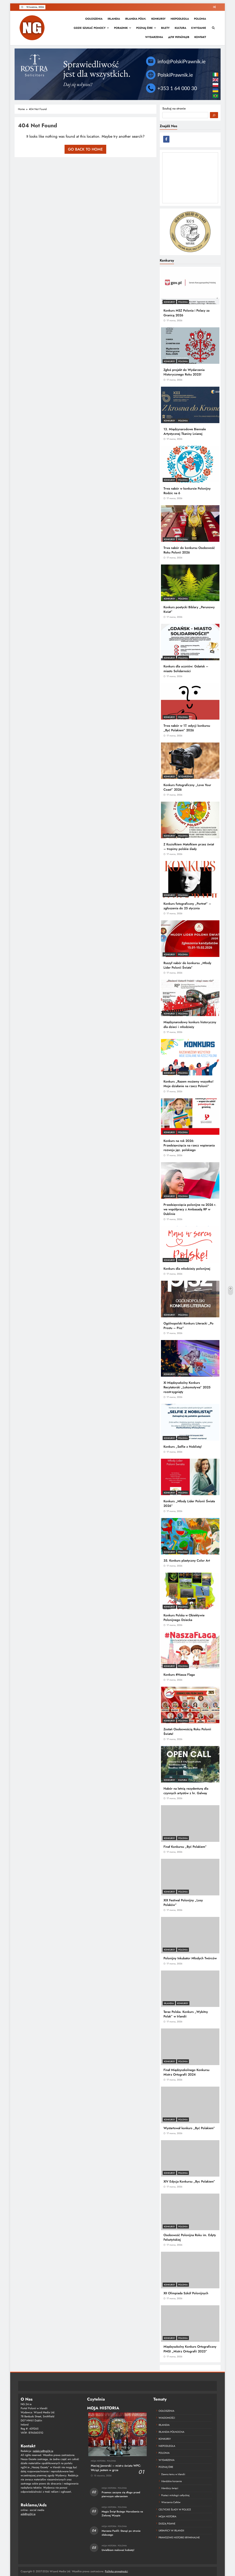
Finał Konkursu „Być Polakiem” (185, 1846)
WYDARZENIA (154, 37)
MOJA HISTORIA (98, 2460)
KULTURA (180, 28)
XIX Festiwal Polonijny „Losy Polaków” (183, 1902)
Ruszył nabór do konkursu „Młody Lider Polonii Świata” (187, 965)
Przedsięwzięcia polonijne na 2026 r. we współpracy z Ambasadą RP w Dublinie (190, 1209)
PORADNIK (121, 28)
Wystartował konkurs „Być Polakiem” (189, 2128)
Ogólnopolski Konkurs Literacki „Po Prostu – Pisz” (188, 1325)
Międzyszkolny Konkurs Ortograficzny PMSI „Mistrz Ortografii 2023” (190, 2348)
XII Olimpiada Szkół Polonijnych (186, 2293)
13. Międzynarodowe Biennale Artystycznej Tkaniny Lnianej (185, 431)
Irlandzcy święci (169, 2488)
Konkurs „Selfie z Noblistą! (183, 1446)
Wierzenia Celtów (170, 2502)
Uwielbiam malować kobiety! (118, 2550)
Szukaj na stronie (174, 108)
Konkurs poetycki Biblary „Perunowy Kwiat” (189, 609)
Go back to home (85, 149)
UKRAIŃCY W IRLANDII (171, 2530)
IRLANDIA (114, 19)
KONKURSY (158, 19)
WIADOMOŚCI (167, 2418)
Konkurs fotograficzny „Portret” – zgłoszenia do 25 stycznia (187, 905)
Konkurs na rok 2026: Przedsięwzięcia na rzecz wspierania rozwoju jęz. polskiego (189, 1145)
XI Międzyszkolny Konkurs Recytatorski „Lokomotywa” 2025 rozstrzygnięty (187, 1387)
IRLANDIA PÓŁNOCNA (171, 2432)
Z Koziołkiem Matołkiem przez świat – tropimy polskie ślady (189, 846)
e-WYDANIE (198, 28)
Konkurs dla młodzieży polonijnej (187, 1268)
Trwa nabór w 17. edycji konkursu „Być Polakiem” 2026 (187, 727)
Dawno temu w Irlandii (173, 2474)
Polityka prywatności (116, 2571)
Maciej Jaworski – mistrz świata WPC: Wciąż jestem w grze (116, 2467)
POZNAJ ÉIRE (144, 28)
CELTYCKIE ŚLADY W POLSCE (175, 2509)
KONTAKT (200, 37)
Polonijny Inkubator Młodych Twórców (190, 1958)
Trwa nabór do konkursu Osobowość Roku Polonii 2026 (189, 550)
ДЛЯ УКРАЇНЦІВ (178, 37)
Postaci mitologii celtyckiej (175, 2495)
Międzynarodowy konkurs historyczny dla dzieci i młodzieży (190, 1024)
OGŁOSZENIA (94, 19)
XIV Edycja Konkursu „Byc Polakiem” (189, 2181)
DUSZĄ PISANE (167, 2523)
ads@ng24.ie (28, 2514)
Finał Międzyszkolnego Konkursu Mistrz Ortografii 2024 (186, 2072)
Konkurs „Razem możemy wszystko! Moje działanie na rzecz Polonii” (188, 1083)
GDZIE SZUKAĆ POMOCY (90, 28)
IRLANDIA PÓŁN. (135, 19)
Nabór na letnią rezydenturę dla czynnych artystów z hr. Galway (186, 1790)
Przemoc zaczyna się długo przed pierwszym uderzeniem (121, 2494)
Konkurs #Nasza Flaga (179, 1674)
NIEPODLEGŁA (180, 19)
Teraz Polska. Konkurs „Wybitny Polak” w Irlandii (186, 2014)
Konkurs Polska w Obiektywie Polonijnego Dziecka (184, 1617)
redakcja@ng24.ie (43, 2451)
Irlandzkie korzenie (171, 2481)
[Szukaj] (214, 115)
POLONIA (200, 19)
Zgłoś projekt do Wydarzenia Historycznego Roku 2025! (184, 372)
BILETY (165, 28)
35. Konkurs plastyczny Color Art (187, 1560)
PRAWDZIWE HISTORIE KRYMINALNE (179, 2537)
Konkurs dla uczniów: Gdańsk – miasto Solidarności (186, 668)
